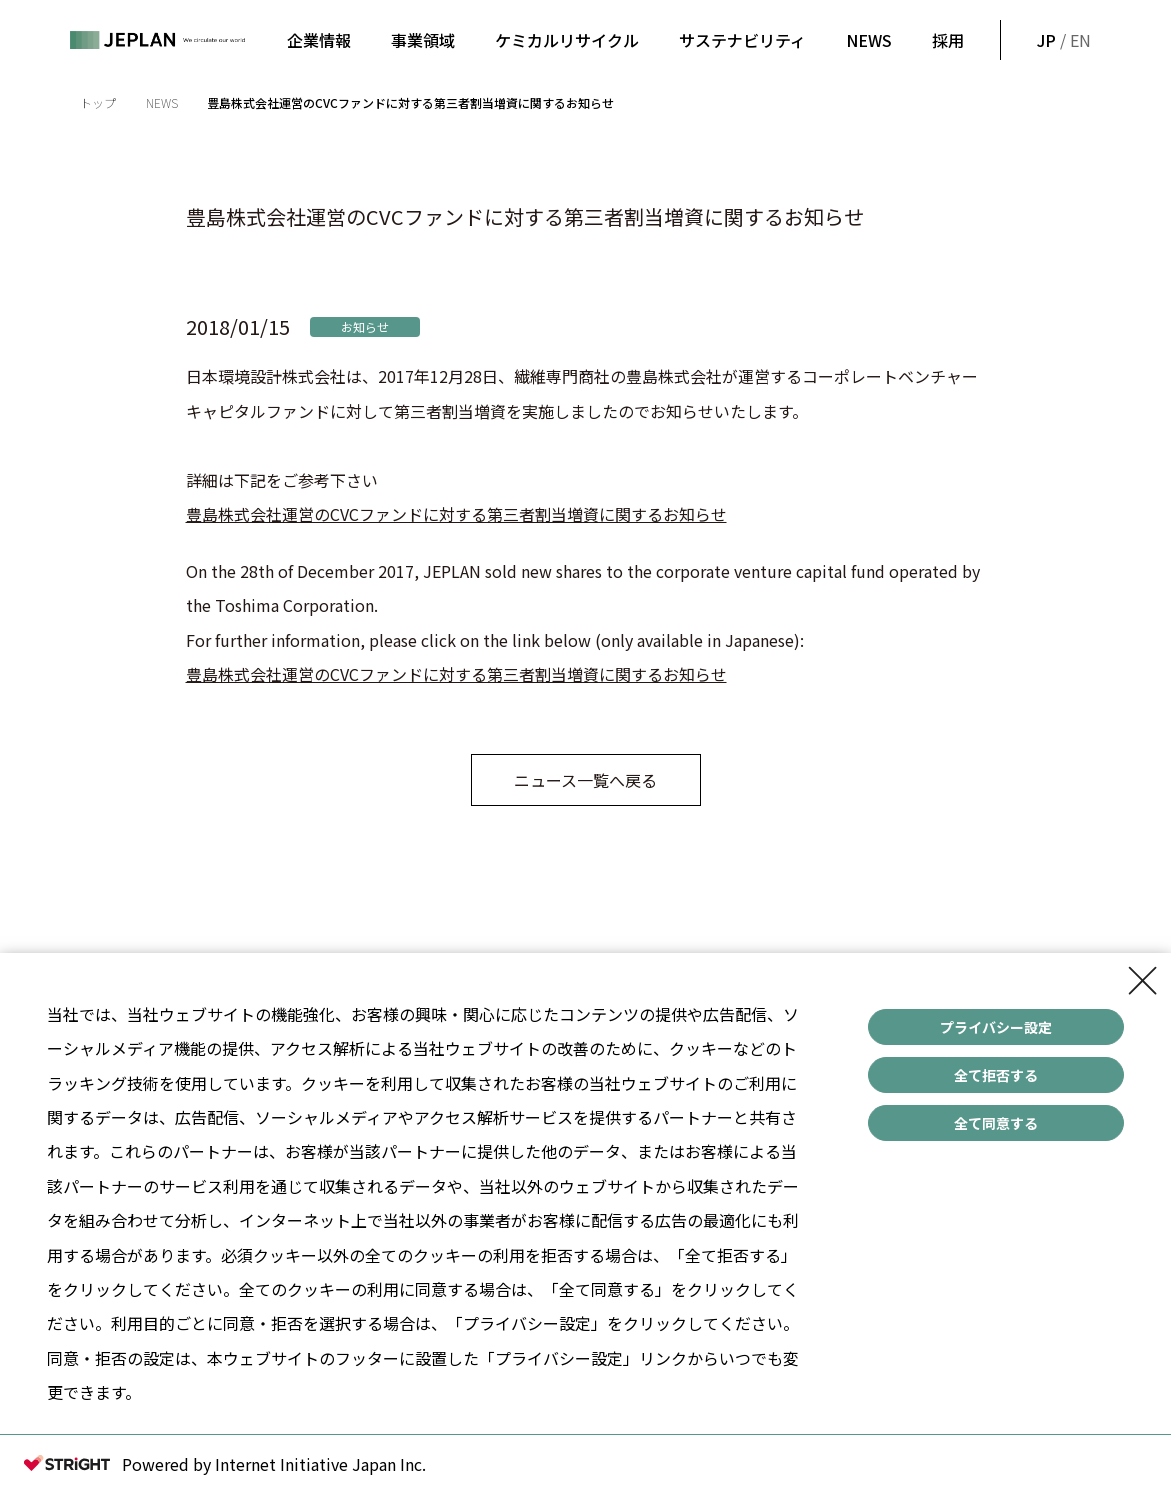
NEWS (869, 40)
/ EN (1062, 40)
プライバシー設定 (996, 1027)
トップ (98, 102)
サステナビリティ (742, 40)
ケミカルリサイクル (567, 40)
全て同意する (996, 1123)
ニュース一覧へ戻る (585, 780)
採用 (948, 40)
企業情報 (319, 40)
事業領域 (423, 40)
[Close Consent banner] (1143, 981)
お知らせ (365, 326)
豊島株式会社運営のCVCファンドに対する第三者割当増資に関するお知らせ (456, 514)
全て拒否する (996, 1075)
